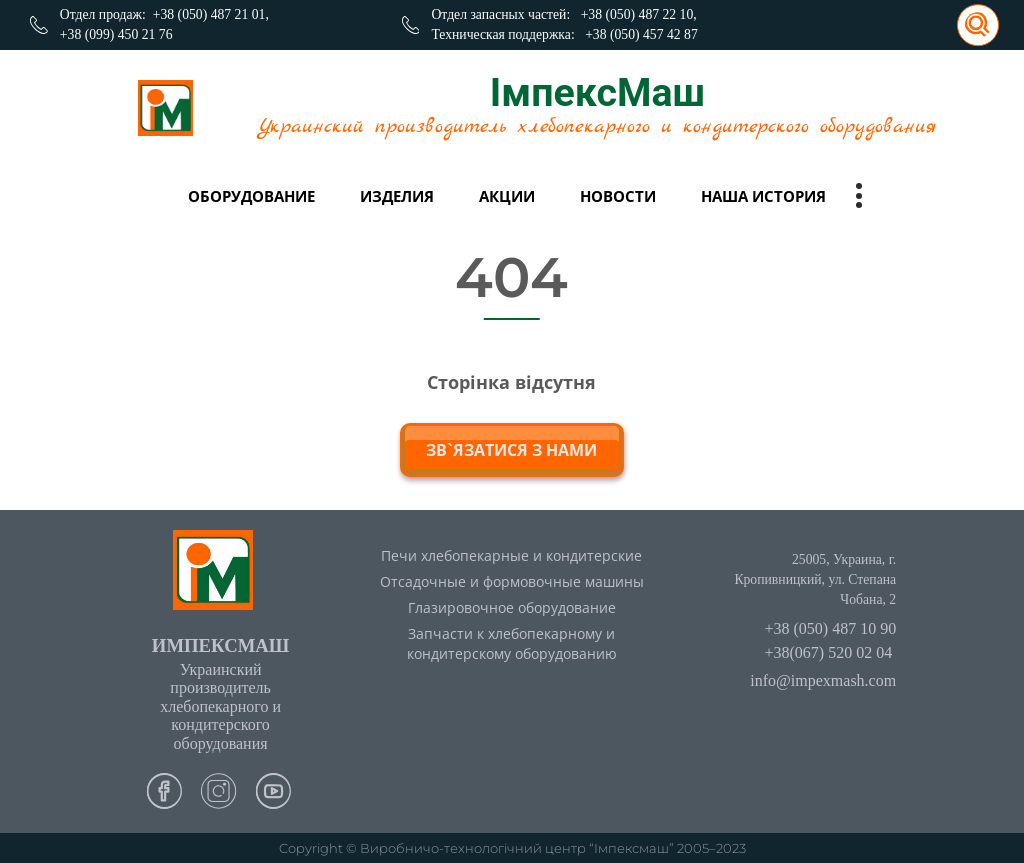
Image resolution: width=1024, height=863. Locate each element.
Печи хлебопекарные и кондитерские (511, 555)
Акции (507, 196)
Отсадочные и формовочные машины (512, 581)
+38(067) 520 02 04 (828, 652)
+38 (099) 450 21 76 (116, 34)
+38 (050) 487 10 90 (830, 628)
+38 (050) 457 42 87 (641, 34)
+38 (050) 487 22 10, (639, 14)
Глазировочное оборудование (512, 607)
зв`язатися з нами (511, 450)
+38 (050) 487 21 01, (211, 14)
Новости (618, 196)
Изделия (397, 196)
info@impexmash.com (823, 680)
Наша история (763, 196)
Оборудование (251, 196)
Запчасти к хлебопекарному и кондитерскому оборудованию (512, 644)
